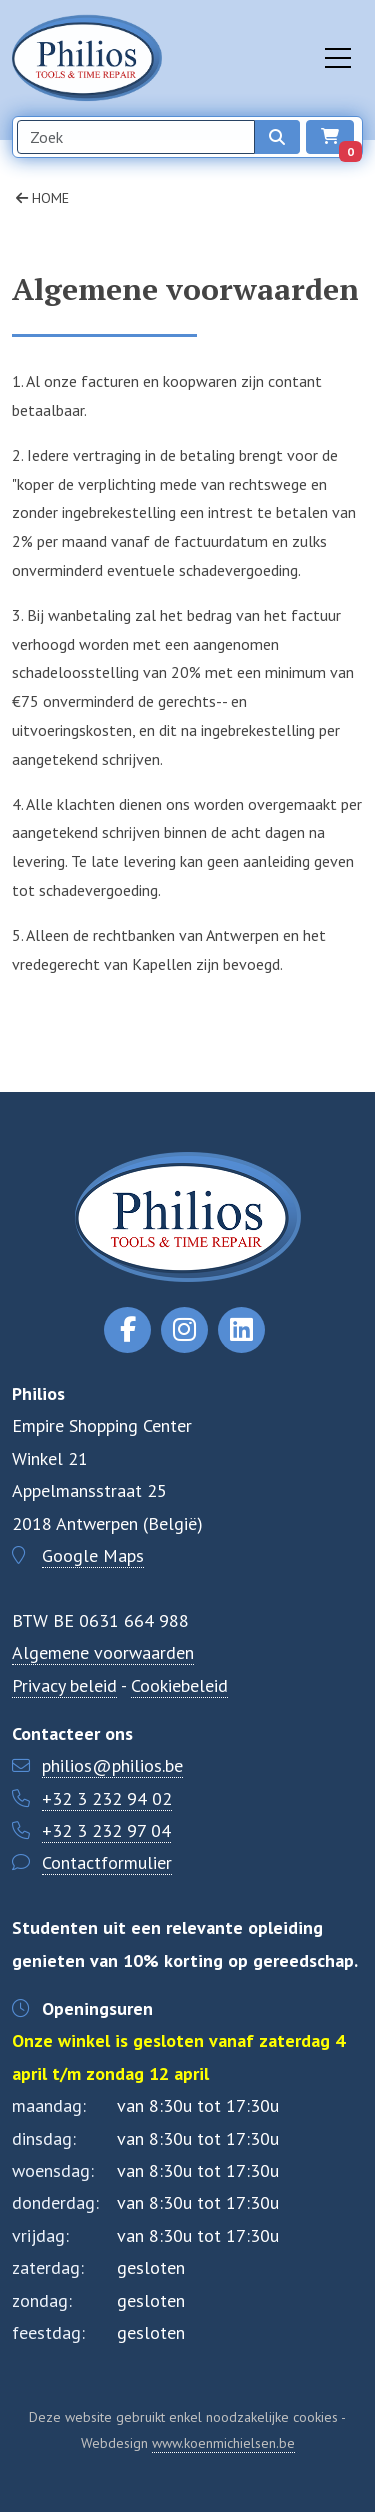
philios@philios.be (112, 1765)
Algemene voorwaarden (103, 1652)
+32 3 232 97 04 (106, 1830)
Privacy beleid (64, 1685)
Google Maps (93, 1555)
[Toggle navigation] (338, 58)
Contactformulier (107, 1862)
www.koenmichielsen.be (223, 2443)
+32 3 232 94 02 (107, 1798)
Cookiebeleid (179, 1685)
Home (42, 198)
